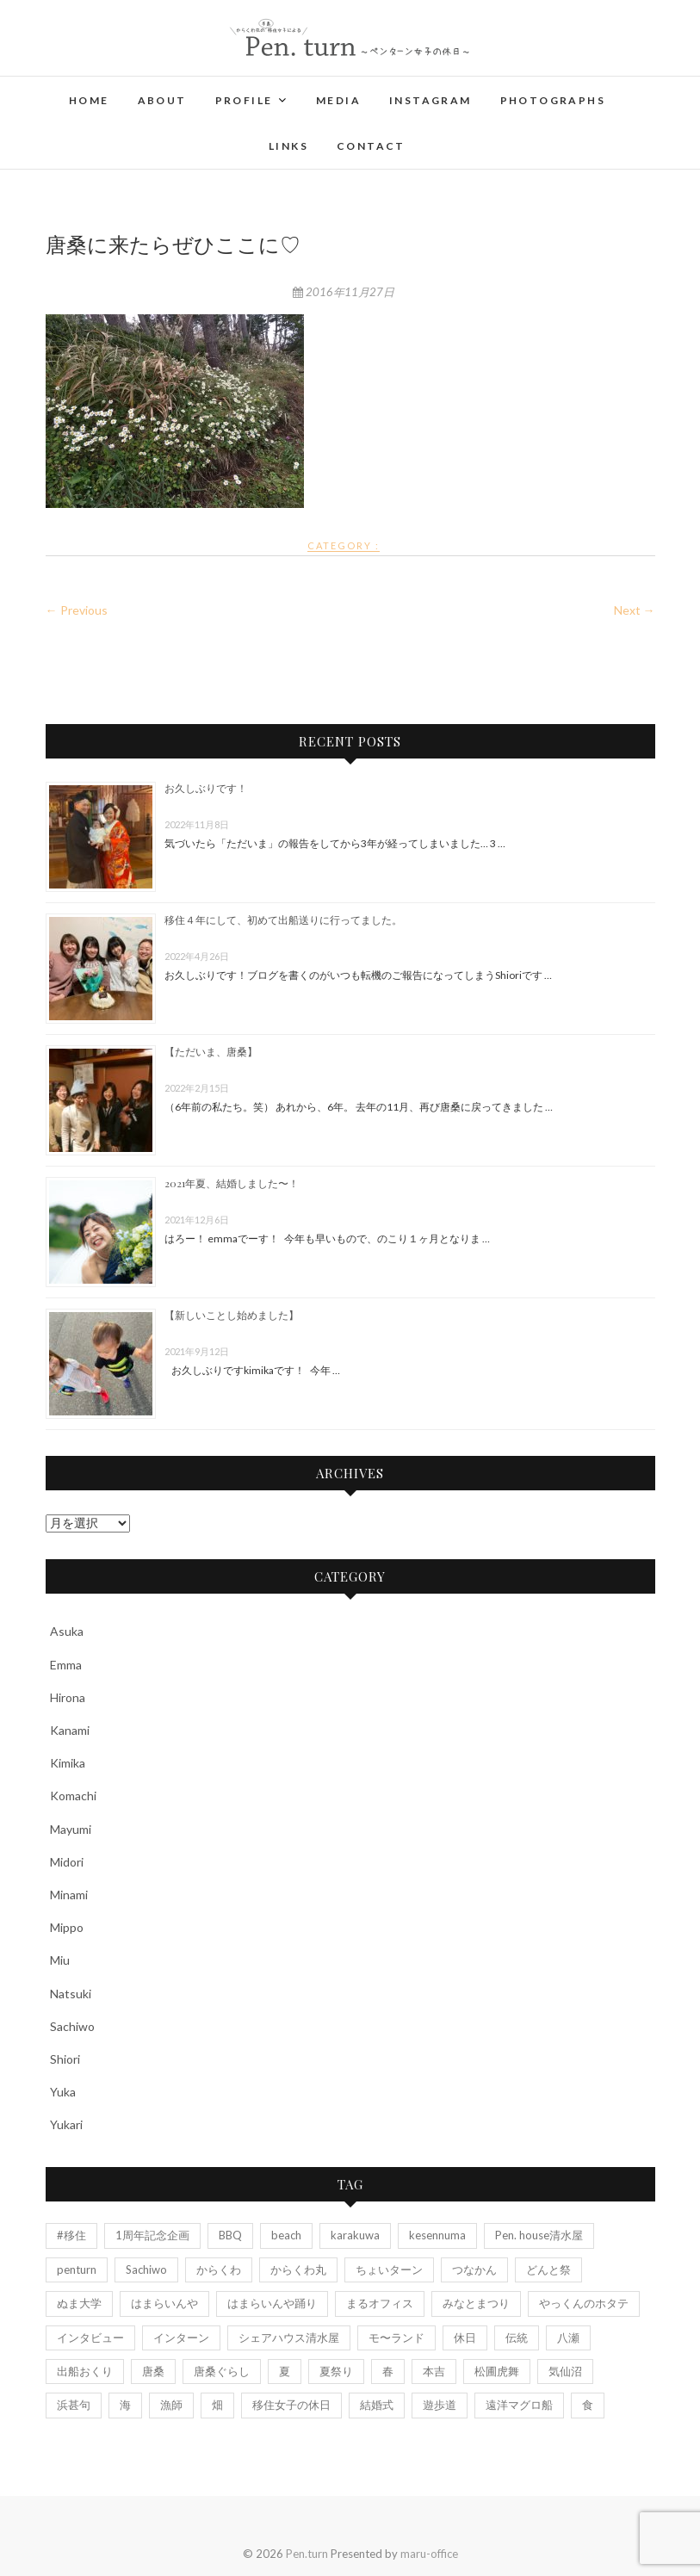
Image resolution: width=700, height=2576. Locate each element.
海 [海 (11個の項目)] (125, 2405)
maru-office (429, 2554)
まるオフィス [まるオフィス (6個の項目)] (379, 2303)
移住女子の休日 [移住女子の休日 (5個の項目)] (291, 2405)
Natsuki (70, 1993)
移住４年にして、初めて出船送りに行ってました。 (283, 919)
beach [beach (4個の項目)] (286, 2235)
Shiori (65, 2059)
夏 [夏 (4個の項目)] (284, 2371)
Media (338, 100)
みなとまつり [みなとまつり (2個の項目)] (476, 2303)
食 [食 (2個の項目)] (587, 2405)
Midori (67, 1862)
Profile (244, 100)
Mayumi (70, 1829)
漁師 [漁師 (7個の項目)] (171, 2405)
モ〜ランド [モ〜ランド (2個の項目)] (396, 2337)
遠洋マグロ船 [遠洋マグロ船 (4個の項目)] (519, 2405)
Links (288, 145)
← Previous (77, 610)
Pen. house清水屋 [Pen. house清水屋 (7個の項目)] (539, 2235)
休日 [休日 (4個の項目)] (465, 2337)
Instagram (430, 100)
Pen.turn (307, 2554)
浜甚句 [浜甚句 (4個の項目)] (73, 2405)
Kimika (67, 1763)
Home (89, 100)
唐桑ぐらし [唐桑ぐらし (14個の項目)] (222, 2371)
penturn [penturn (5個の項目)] (76, 2269)
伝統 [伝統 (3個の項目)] (516, 2337)
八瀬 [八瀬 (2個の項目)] (568, 2337)
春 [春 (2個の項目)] (387, 2371)
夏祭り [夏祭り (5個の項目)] (336, 2371)
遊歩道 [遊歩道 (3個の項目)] (439, 2405)
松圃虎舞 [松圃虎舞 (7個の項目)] (496, 2371)
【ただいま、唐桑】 (210, 1051)
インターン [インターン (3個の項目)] (181, 2337)
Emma (66, 1664)
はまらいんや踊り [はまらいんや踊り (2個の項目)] (272, 2303)
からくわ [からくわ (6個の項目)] (218, 2269)
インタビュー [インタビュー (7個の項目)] (90, 2337)
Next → (634, 610)
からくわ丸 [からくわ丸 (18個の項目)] (298, 2269)
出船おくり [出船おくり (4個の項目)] (85, 2371)
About (162, 100)
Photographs (552, 100)
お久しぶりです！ (205, 788)
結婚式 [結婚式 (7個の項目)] (376, 2405)
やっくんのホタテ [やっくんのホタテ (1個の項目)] (584, 2303)
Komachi (73, 1795)
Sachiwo (72, 2026)
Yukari (66, 2124)
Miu (60, 1960)
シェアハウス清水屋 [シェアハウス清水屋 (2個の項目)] (288, 2337)
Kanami (70, 1730)
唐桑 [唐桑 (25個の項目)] (153, 2371)
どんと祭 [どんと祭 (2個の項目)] (548, 2269)
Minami (69, 1894)
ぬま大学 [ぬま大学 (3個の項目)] (79, 2303)
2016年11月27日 (343, 292)
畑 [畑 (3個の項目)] (217, 2405)
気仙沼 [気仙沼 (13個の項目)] (565, 2371)
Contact (371, 145)
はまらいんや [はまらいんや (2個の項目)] (164, 2303)
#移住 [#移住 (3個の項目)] (71, 2235)
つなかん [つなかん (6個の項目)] (474, 2269)
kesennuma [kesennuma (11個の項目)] (437, 2235)
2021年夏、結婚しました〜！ (231, 1183)
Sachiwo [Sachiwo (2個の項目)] (146, 2269)
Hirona (67, 1697)
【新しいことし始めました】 (231, 1315)
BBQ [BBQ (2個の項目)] (230, 2235)
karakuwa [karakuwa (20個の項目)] (355, 2235)
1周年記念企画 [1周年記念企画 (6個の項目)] (152, 2235)
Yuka (63, 2091)
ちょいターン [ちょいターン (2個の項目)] (389, 2269)
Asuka (67, 1631)
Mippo (67, 1927)
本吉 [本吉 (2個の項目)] (434, 2371)
